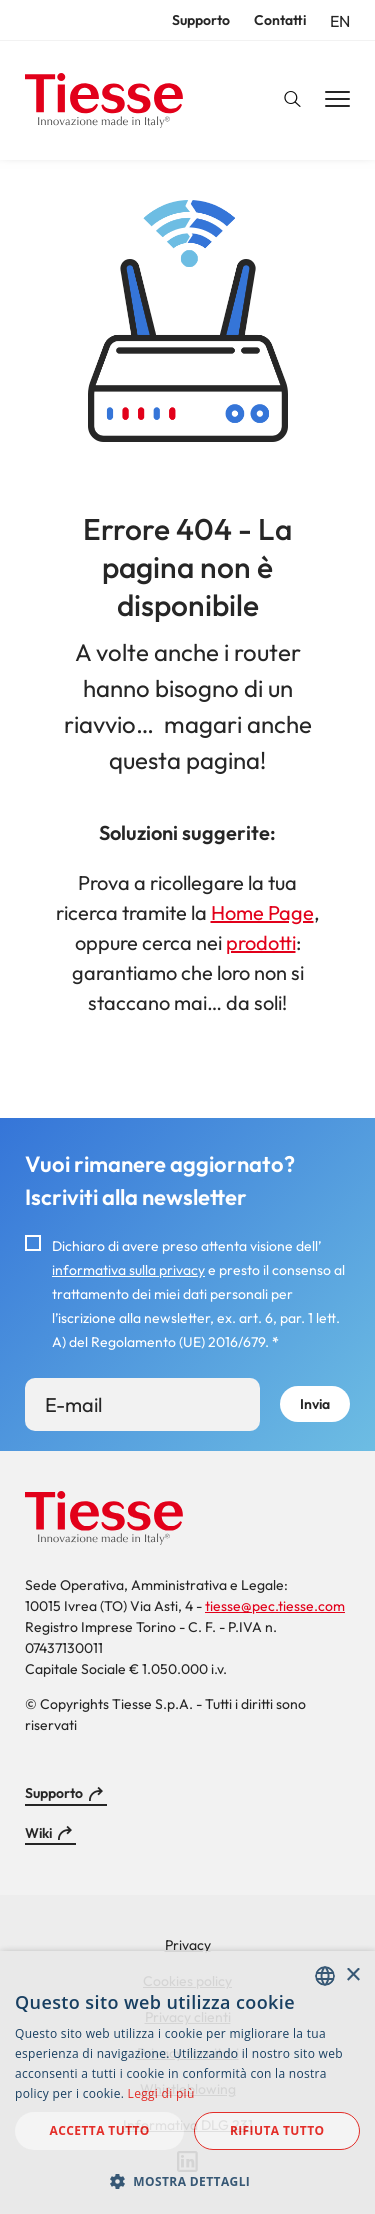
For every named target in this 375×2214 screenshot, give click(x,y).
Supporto (201, 20)
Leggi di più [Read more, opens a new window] (161, 2093)
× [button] (352, 1975)
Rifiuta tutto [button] (277, 2130)
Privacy (188, 1945)
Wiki (38, 1833)
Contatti (280, 20)
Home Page (262, 912)
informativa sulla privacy (128, 1270)
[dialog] (187, 2082)
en (340, 21)
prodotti (261, 942)
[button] (187, 2181)
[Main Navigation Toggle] (337, 100)
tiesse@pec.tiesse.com (275, 1606)
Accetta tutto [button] (100, 2130)
